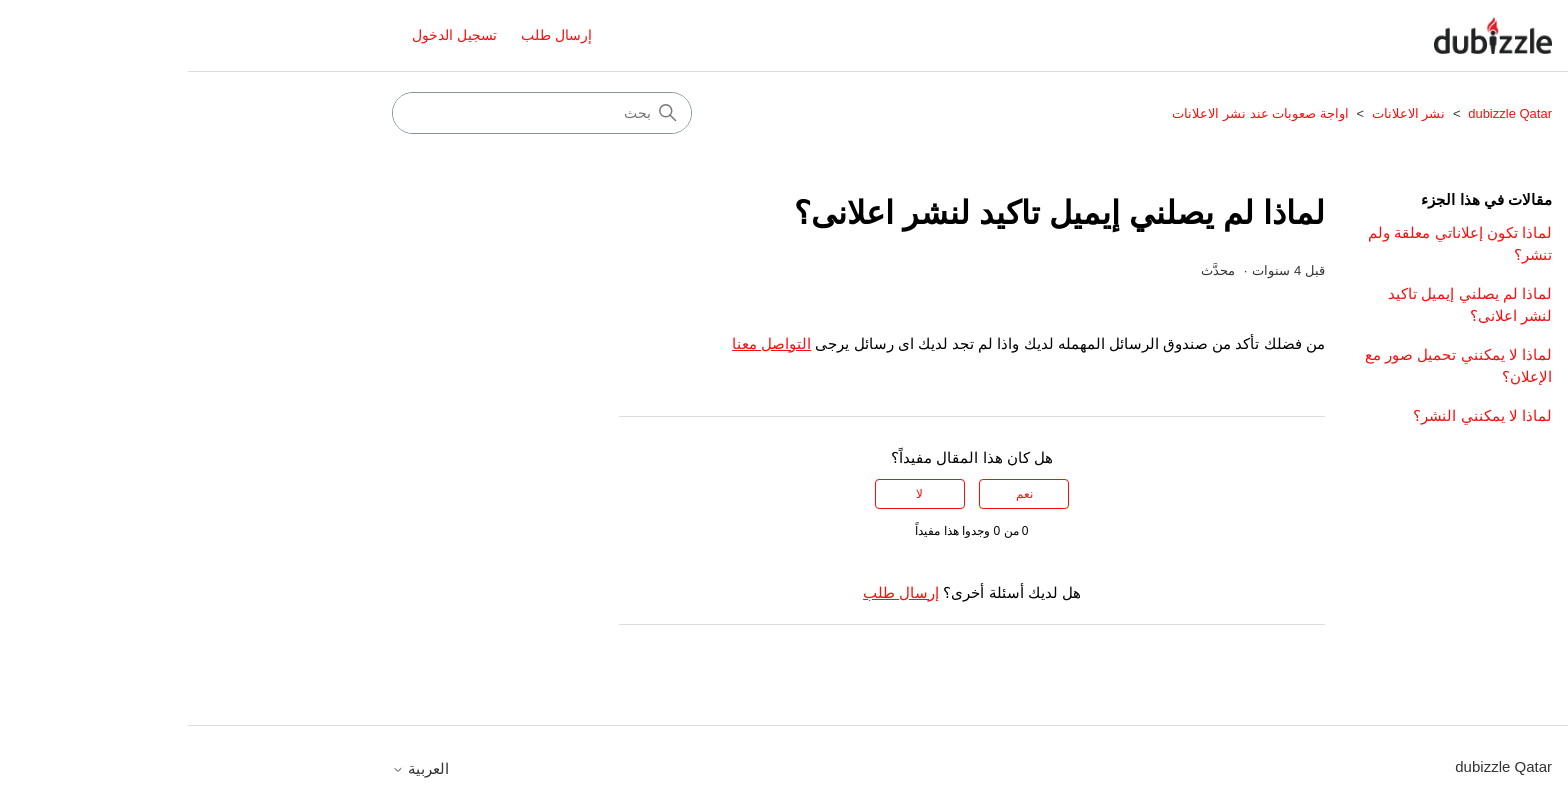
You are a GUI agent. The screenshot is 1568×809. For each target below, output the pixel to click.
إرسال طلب (368, 35)
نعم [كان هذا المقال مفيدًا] (836, 494)
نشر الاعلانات (1221, 113)
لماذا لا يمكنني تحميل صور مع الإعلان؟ (1270, 366)
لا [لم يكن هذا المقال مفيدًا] (731, 494)
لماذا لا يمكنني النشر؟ (1294, 415)
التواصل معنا (583, 343)
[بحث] (354, 113)
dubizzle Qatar (1320, 113)
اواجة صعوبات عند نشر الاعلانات (1072, 113)
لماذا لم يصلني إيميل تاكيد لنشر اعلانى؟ (1282, 305)
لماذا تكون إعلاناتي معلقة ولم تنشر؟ (1272, 244)
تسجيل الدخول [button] (266, 35)
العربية (232, 768)
